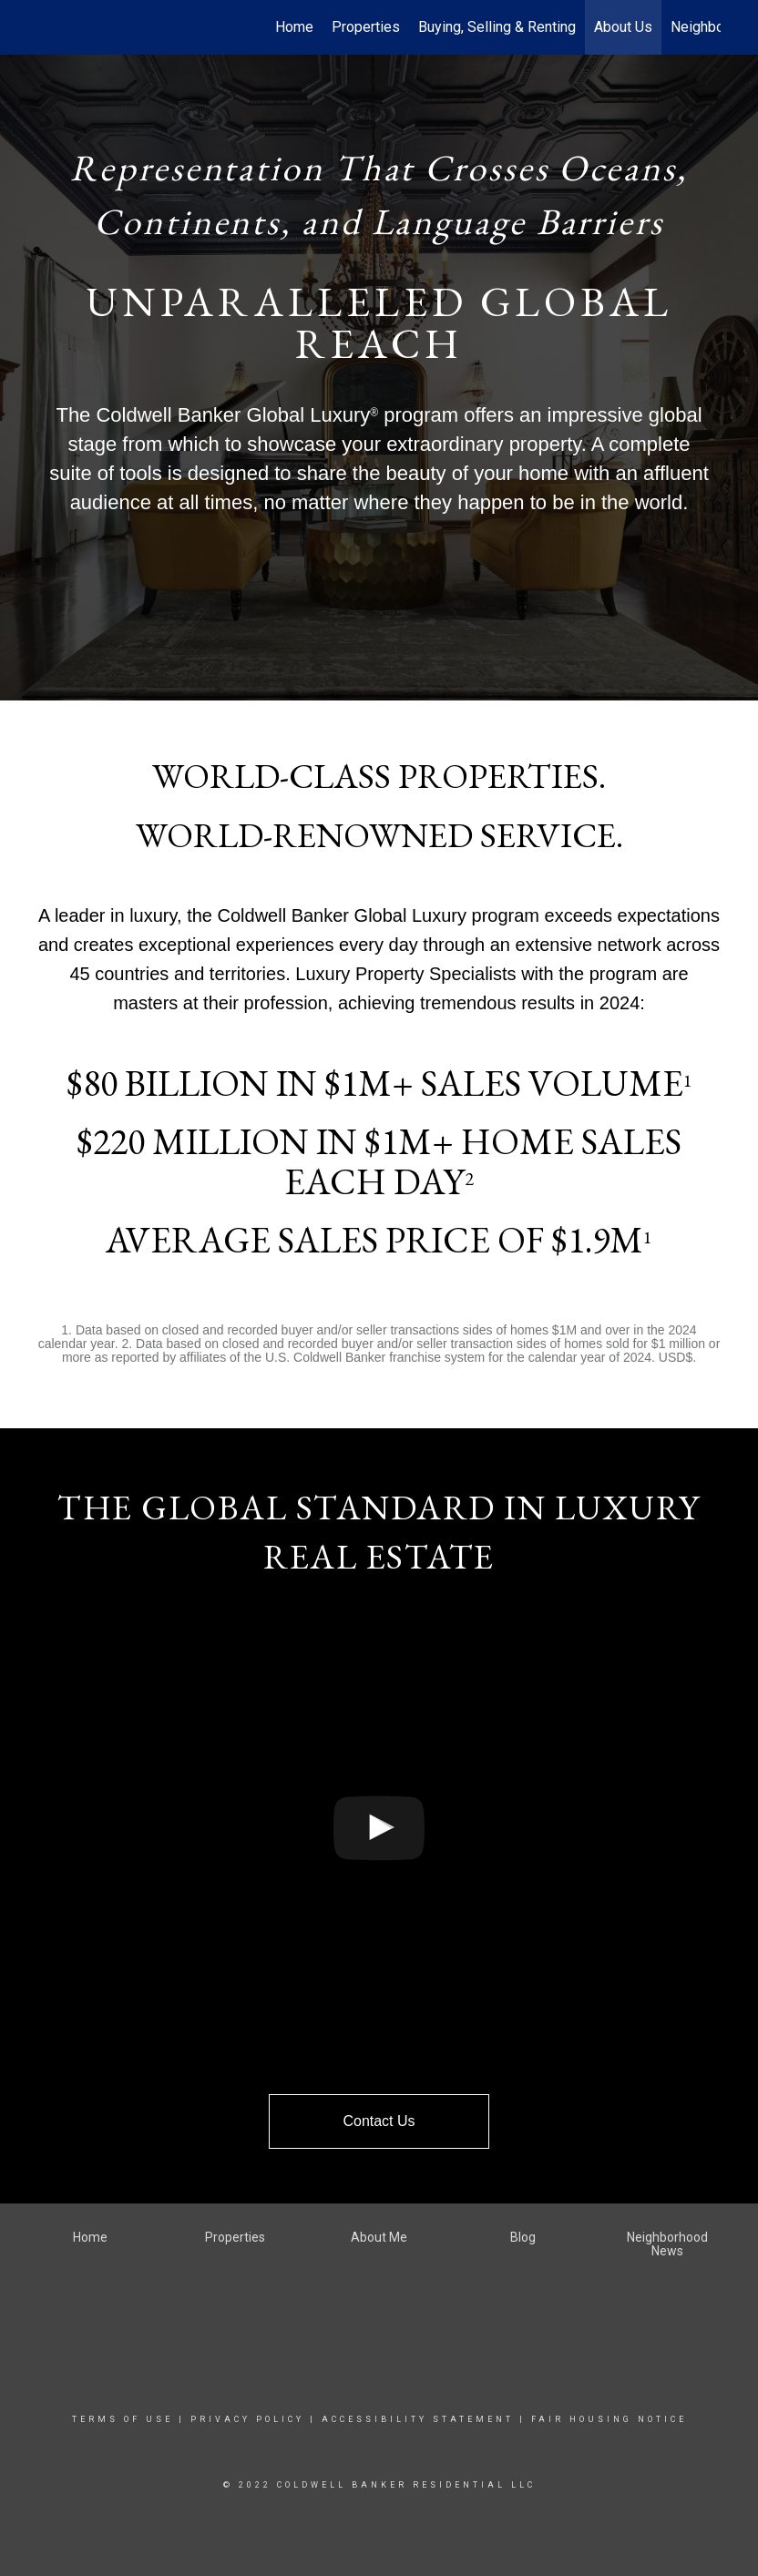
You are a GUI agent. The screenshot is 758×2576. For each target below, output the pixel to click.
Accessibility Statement (418, 2419)
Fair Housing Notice (609, 2419)
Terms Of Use (122, 2419)
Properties (366, 27)
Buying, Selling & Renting (497, 27)
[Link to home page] (46, 27)
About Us (623, 27)
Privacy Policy (247, 2419)
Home (294, 27)
